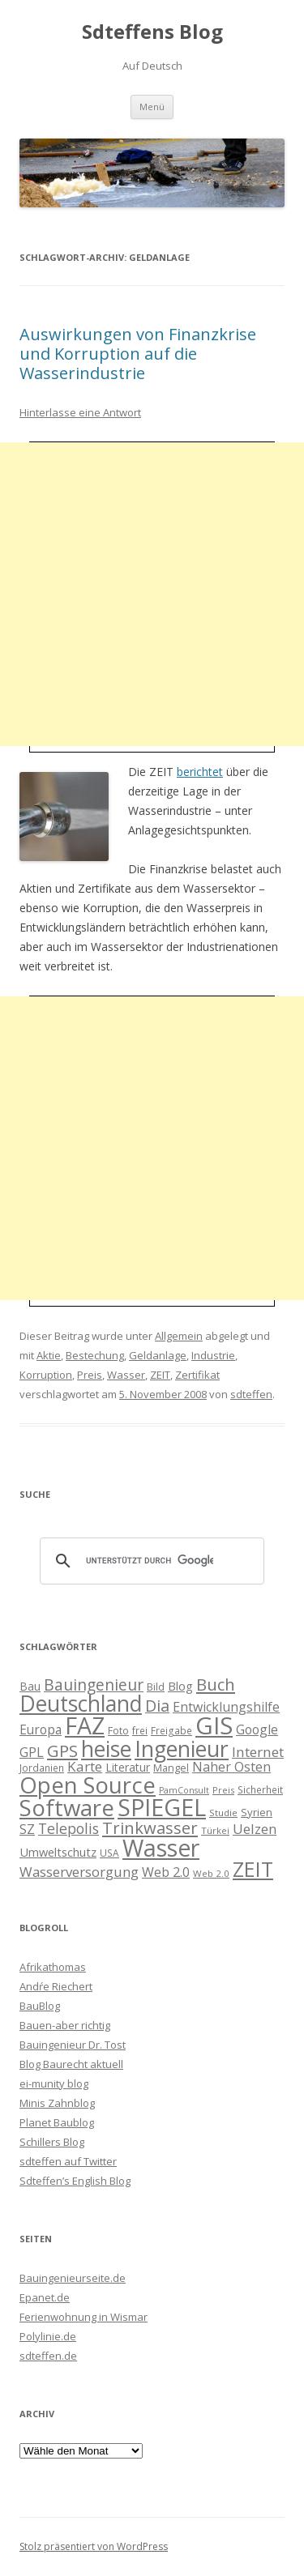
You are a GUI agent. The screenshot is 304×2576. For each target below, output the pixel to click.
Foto (118, 1730)
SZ (27, 1829)
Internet (258, 1751)
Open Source (87, 1785)
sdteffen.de (48, 2355)
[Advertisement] (152, 594)
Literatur (127, 1767)
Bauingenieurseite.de (72, 2278)
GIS (214, 1725)
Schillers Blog (51, 2142)
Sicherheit (260, 1789)
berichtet (200, 771)
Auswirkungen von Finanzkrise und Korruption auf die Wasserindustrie (137, 353)
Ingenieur (182, 1749)
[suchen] (149, 1561)
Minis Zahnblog (57, 2103)
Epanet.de (44, 2297)
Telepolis (68, 1828)
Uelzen (254, 1828)
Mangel (171, 1767)
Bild (156, 1686)
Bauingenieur (93, 1684)
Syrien (256, 1812)
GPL (31, 1752)
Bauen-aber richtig (64, 2025)
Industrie (213, 1355)
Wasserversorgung (79, 1871)
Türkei (215, 1830)
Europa (40, 1729)
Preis (89, 1374)
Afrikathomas (52, 1967)
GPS (62, 1750)
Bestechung (95, 1355)
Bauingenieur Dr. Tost (72, 2044)
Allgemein (179, 1336)
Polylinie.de (47, 2336)
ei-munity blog (53, 2083)
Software (66, 1807)
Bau (30, 1686)
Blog (180, 1686)
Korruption (45, 1374)
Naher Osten (231, 1767)
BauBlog (39, 2005)
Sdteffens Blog (152, 32)
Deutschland (80, 1703)
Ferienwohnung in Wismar (83, 2316)
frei (140, 1730)
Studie (223, 1812)
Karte (84, 1766)
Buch (215, 1684)
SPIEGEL (162, 1807)
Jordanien (41, 1767)
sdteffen (251, 1394)
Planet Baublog (56, 2122)
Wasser (126, 1374)
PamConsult (184, 1790)
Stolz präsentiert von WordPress (93, 2546)
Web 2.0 (166, 1872)
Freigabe (171, 1730)
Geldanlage (157, 1355)
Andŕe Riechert (55, 1986)
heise (106, 1749)
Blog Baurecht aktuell (71, 2064)
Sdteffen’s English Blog (75, 2180)
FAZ (85, 1725)
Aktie (48, 1355)
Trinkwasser (150, 1827)
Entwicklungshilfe (226, 1707)
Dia (157, 1706)
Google (257, 1729)
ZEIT (160, 1374)
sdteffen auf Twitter (68, 2161)
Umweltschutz (57, 1852)
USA (109, 1852)
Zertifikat (197, 1374)
